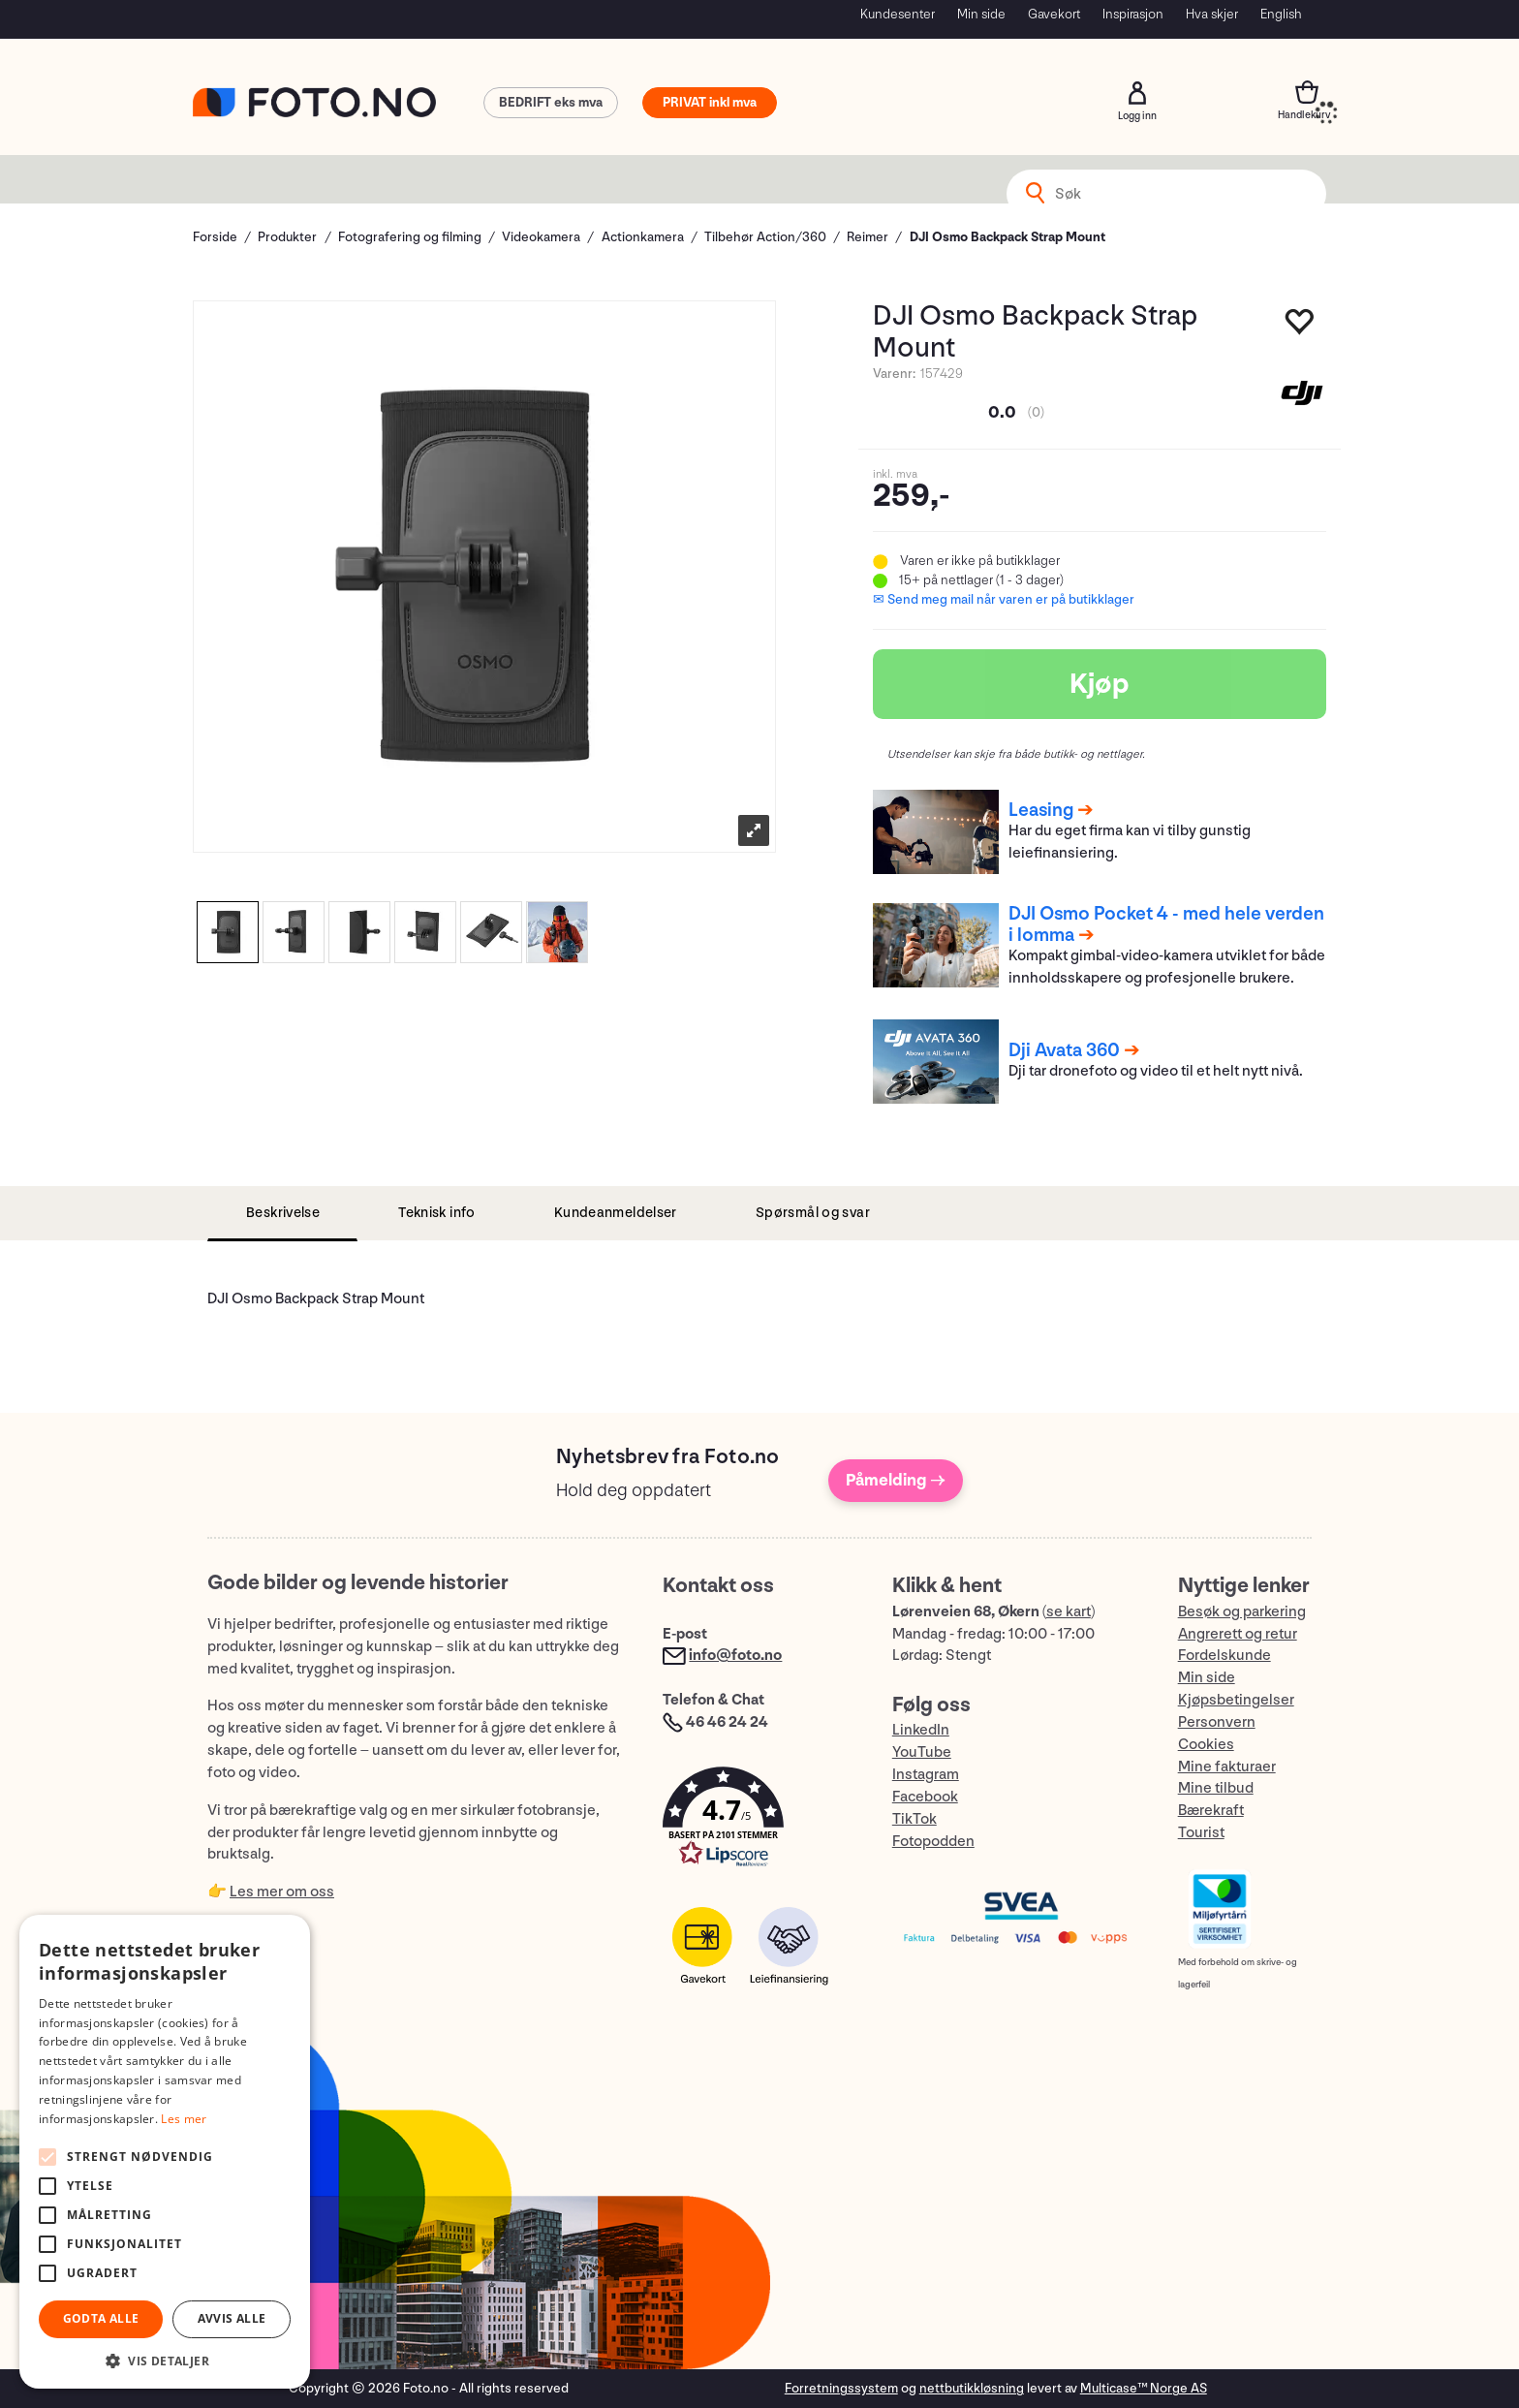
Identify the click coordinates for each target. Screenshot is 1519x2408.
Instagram (925, 1775)
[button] (757, 1821)
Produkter (287, 237)
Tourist (1201, 1833)
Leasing (1040, 810)
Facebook (925, 1797)
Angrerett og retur (1237, 1634)
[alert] (164, 2152)
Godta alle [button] (101, 2318)
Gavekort (1054, 14)
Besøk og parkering (1242, 1612)
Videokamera (541, 237)
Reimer (867, 237)
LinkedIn (920, 1730)
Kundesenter (897, 14)
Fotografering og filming (409, 237)
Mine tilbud (1216, 1788)
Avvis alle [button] (232, 2318)
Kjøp (1100, 684)
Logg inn (1137, 93)
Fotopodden (933, 1841)
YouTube (921, 1752)
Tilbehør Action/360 (765, 237)
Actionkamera (643, 237)
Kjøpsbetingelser (1236, 1700)
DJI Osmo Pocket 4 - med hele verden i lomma (1166, 924)
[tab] (282, 1213)
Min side (981, 14)
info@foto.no (735, 1655)
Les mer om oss (282, 1892)
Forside (215, 237)
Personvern (1217, 1722)
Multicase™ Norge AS (1143, 2388)
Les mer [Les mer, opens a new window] (183, 2119)
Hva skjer (1212, 14)
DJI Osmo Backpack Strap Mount (1007, 237)
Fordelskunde (1224, 1655)
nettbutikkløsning (971, 2388)
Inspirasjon (1132, 14)
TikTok (914, 1819)
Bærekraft (1211, 1810)
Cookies (1206, 1745)
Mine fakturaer (1227, 1767)
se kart (1068, 1612)
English (1281, 14)
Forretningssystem (841, 2388)
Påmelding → (896, 1480)
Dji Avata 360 (1064, 1050)
